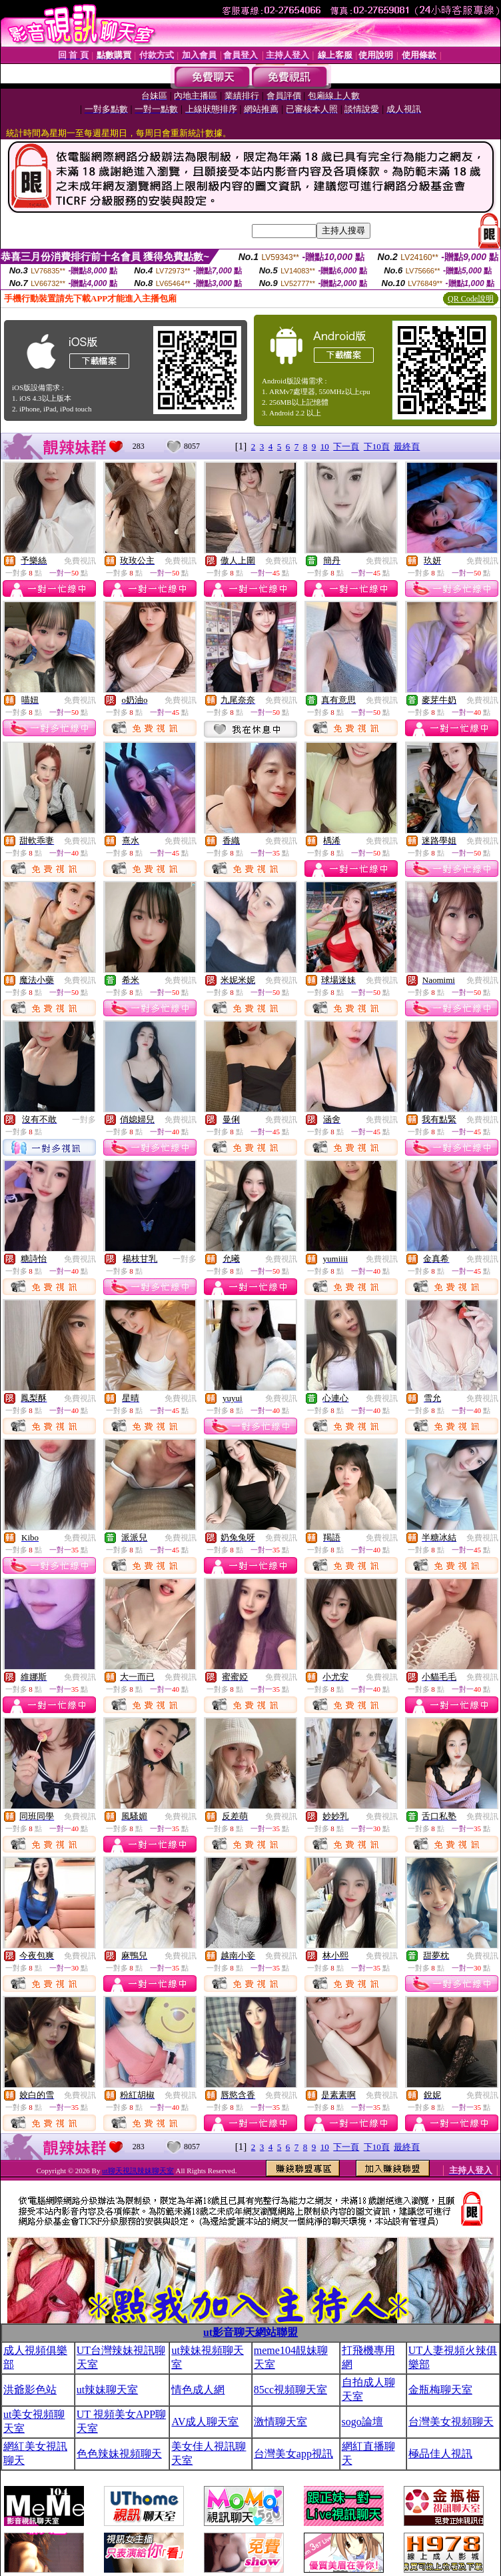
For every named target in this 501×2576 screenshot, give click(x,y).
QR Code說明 (471, 298)
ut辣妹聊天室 (107, 2389)
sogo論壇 (362, 2421)
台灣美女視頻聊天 (451, 2421)
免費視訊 (80, 560)
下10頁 (377, 446)
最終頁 (407, 446)
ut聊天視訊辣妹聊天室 (138, 2171)
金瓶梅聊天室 (440, 2389)
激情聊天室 (280, 2421)
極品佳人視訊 (440, 2453)
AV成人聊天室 (205, 2421)
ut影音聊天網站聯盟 (250, 2332)
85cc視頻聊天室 (290, 2389)
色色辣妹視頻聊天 (119, 2453)
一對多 (84, 1119)
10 (324, 446)
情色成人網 (198, 2389)
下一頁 (346, 446)
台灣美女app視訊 (293, 2453)
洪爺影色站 (30, 2389)
